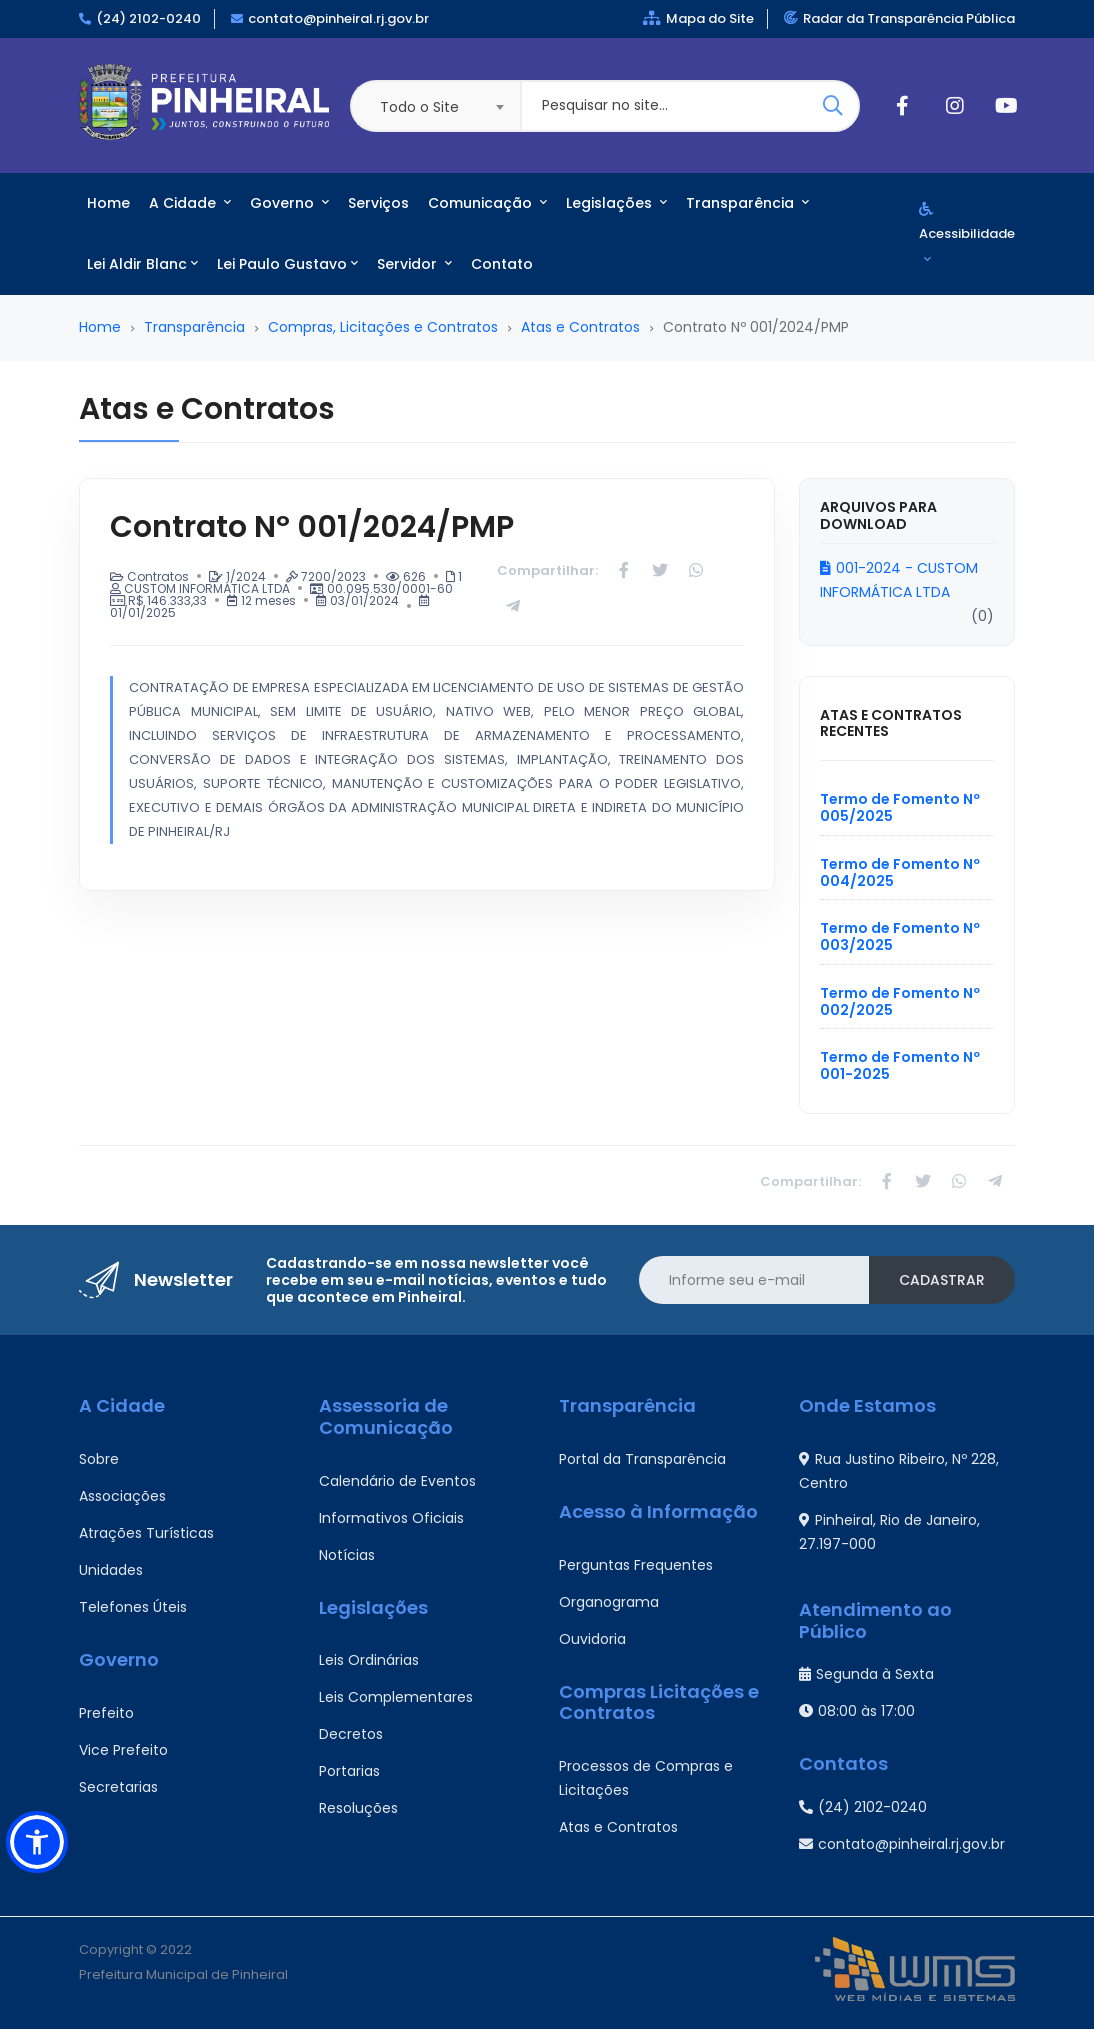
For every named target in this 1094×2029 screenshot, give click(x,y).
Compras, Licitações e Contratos (383, 327)
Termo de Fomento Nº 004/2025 (900, 872)
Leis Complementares (396, 1697)
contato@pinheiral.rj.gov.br (338, 18)
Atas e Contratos (580, 327)
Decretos (351, 1734)
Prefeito (106, 1713)
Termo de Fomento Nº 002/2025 (900, 1001)
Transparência (747, 203)
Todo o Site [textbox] (419, 107)
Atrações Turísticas (146, 1533)
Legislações (616, 203)
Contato (502, 264)
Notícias (347, 1555)
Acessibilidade (967, 233)
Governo (289, 203)
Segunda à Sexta (866, 1674)
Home (108, 203)
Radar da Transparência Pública (899, 18)
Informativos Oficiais (391, 1518)
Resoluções (358, 1808)
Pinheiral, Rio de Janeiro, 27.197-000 (889, 1532)
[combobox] (435, 106)
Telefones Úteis (133, 1607)
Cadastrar (942, 1280)
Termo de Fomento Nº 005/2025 (900, 807)
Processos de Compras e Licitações (646, 1778)
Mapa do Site (698, 18)
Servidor (414, 264)
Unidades (111, 1570)
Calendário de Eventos (397, 1481)
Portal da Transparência (642, 1459)
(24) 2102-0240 (148, 18)
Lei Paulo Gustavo (287, 264)
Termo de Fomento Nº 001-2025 (900, 1065)
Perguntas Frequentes (636, 1565)
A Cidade (190, 203)
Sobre (99, 1459)
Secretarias (118, 1787)
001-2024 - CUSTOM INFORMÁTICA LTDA (899, 580)
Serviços (378, 203)
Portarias (349, 1771)
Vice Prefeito (123, 1750)
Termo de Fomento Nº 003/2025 (900, 936)
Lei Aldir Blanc (142, 264)
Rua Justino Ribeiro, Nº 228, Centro (899, 1471)
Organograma (609, 1602)
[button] (37, 1842)
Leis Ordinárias (369, 1660)
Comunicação (487, 203)
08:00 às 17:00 (857, 1711)
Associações (122, 1496)
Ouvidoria (592, 1639)
